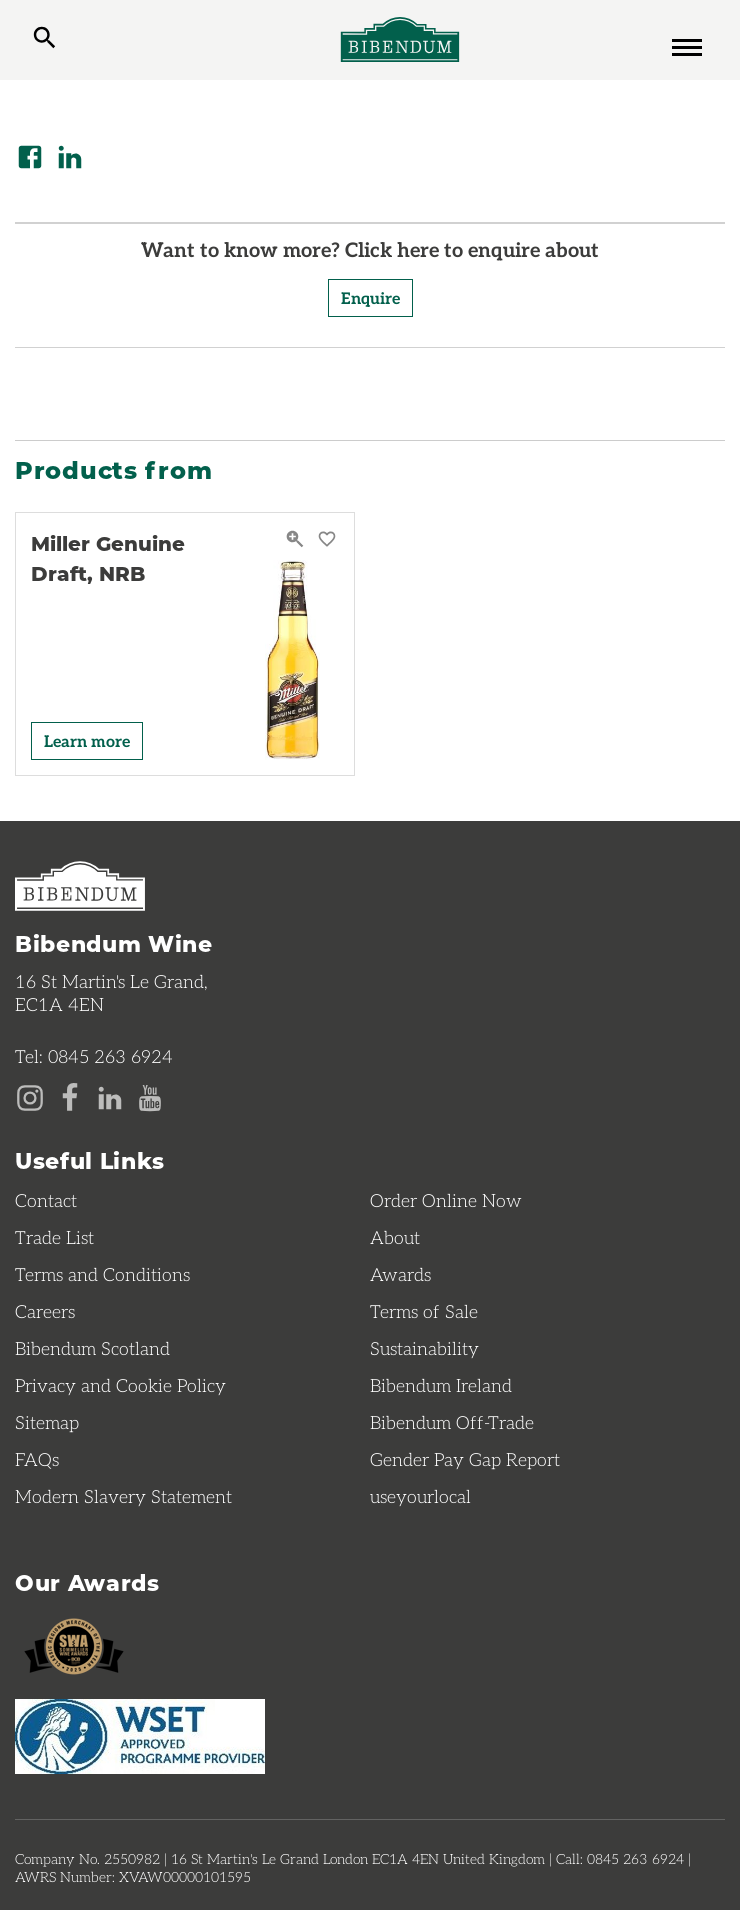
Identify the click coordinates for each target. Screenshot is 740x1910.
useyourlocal (420, 1496)
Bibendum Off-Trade (452, 1422)
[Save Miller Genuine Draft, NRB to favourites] (327, 539)
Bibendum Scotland (92, 1348)
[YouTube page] (150, 1096)
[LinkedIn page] (110, 1096)
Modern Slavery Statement (123, 1496)
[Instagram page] (30, 1096)
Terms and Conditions (102, 1274)
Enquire (370, 297)
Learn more (87, 740)
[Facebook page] (70, 1096)
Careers (45, 1311)
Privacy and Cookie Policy (120, 1385)
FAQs (37, 1459)
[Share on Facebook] (30, 157)
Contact (46, 1200)
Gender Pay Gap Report (465, 1459)
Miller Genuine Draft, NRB (108, 557)
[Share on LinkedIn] (70, 157)
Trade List (54, 1237)
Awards (400, 1274)
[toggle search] (44, 40)
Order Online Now (446, 1200)
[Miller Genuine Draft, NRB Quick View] (297, 539)
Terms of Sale (424, 1311)
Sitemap (47, 1422)
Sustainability (424, 1348)
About (395, 1237)
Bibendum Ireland (441, 1385)
